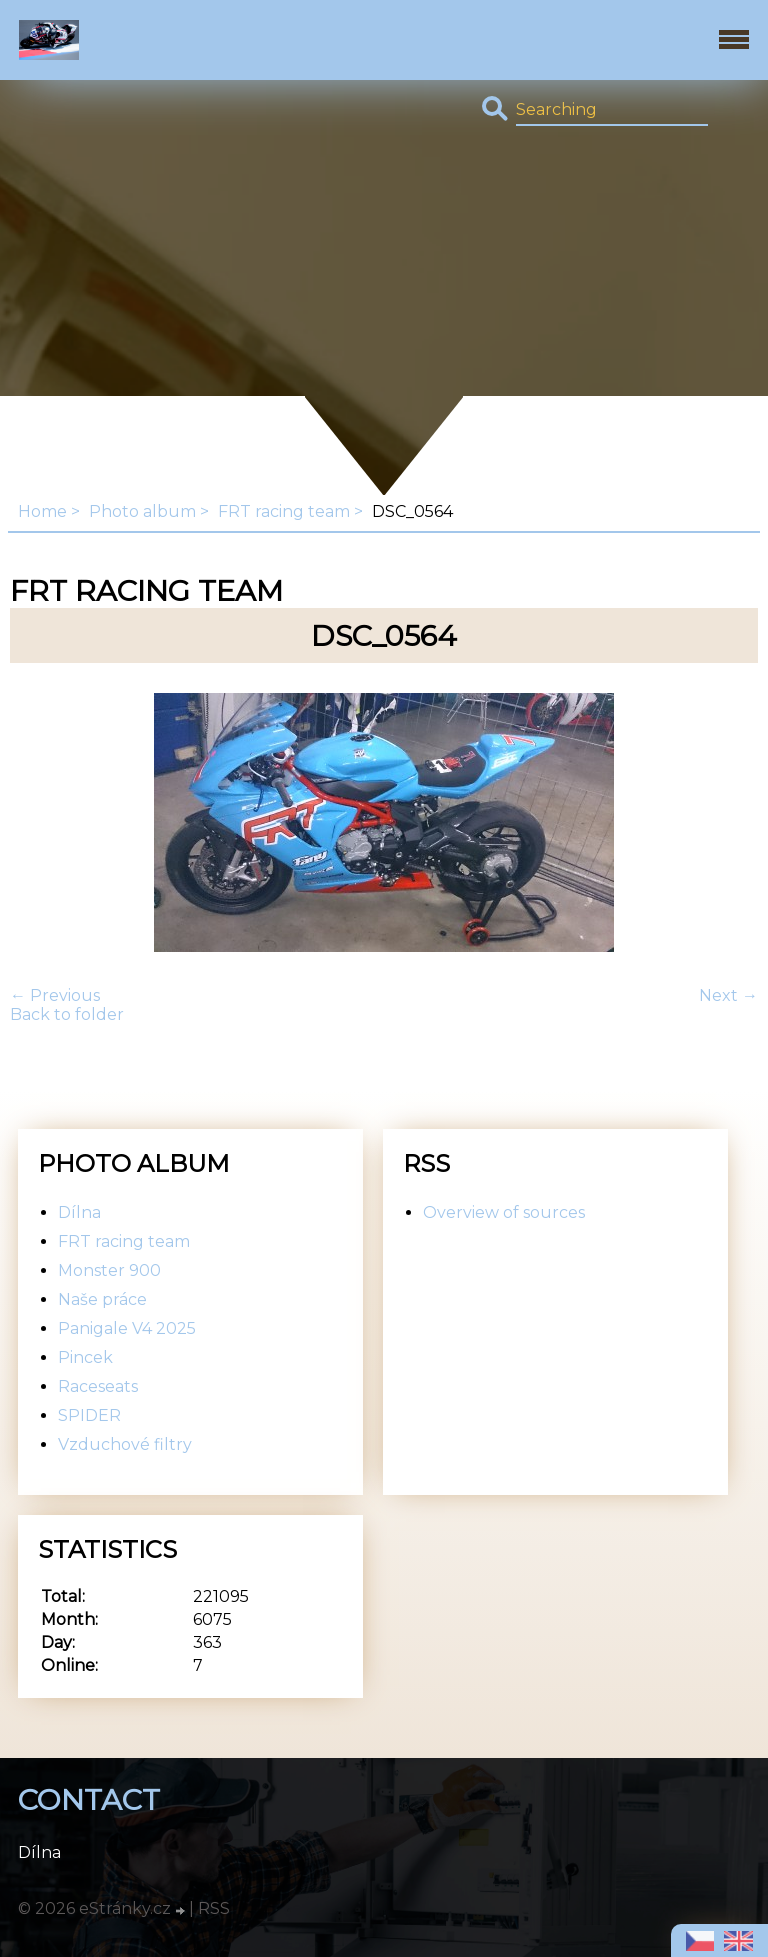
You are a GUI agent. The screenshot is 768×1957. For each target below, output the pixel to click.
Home (42, 511)
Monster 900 (109, 1270)
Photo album (142, 511)
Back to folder (67, 1014)
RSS (214, 1908)
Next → (728, 995)
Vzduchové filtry (125, 1444)
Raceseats (98, 1386)
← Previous (55, 995)
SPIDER (89, 1415)
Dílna (79, 1212)
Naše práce (102, 1299)
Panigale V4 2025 (127, 1328)
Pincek (85, 1357)
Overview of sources (504, 1212)
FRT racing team (284, 511)
